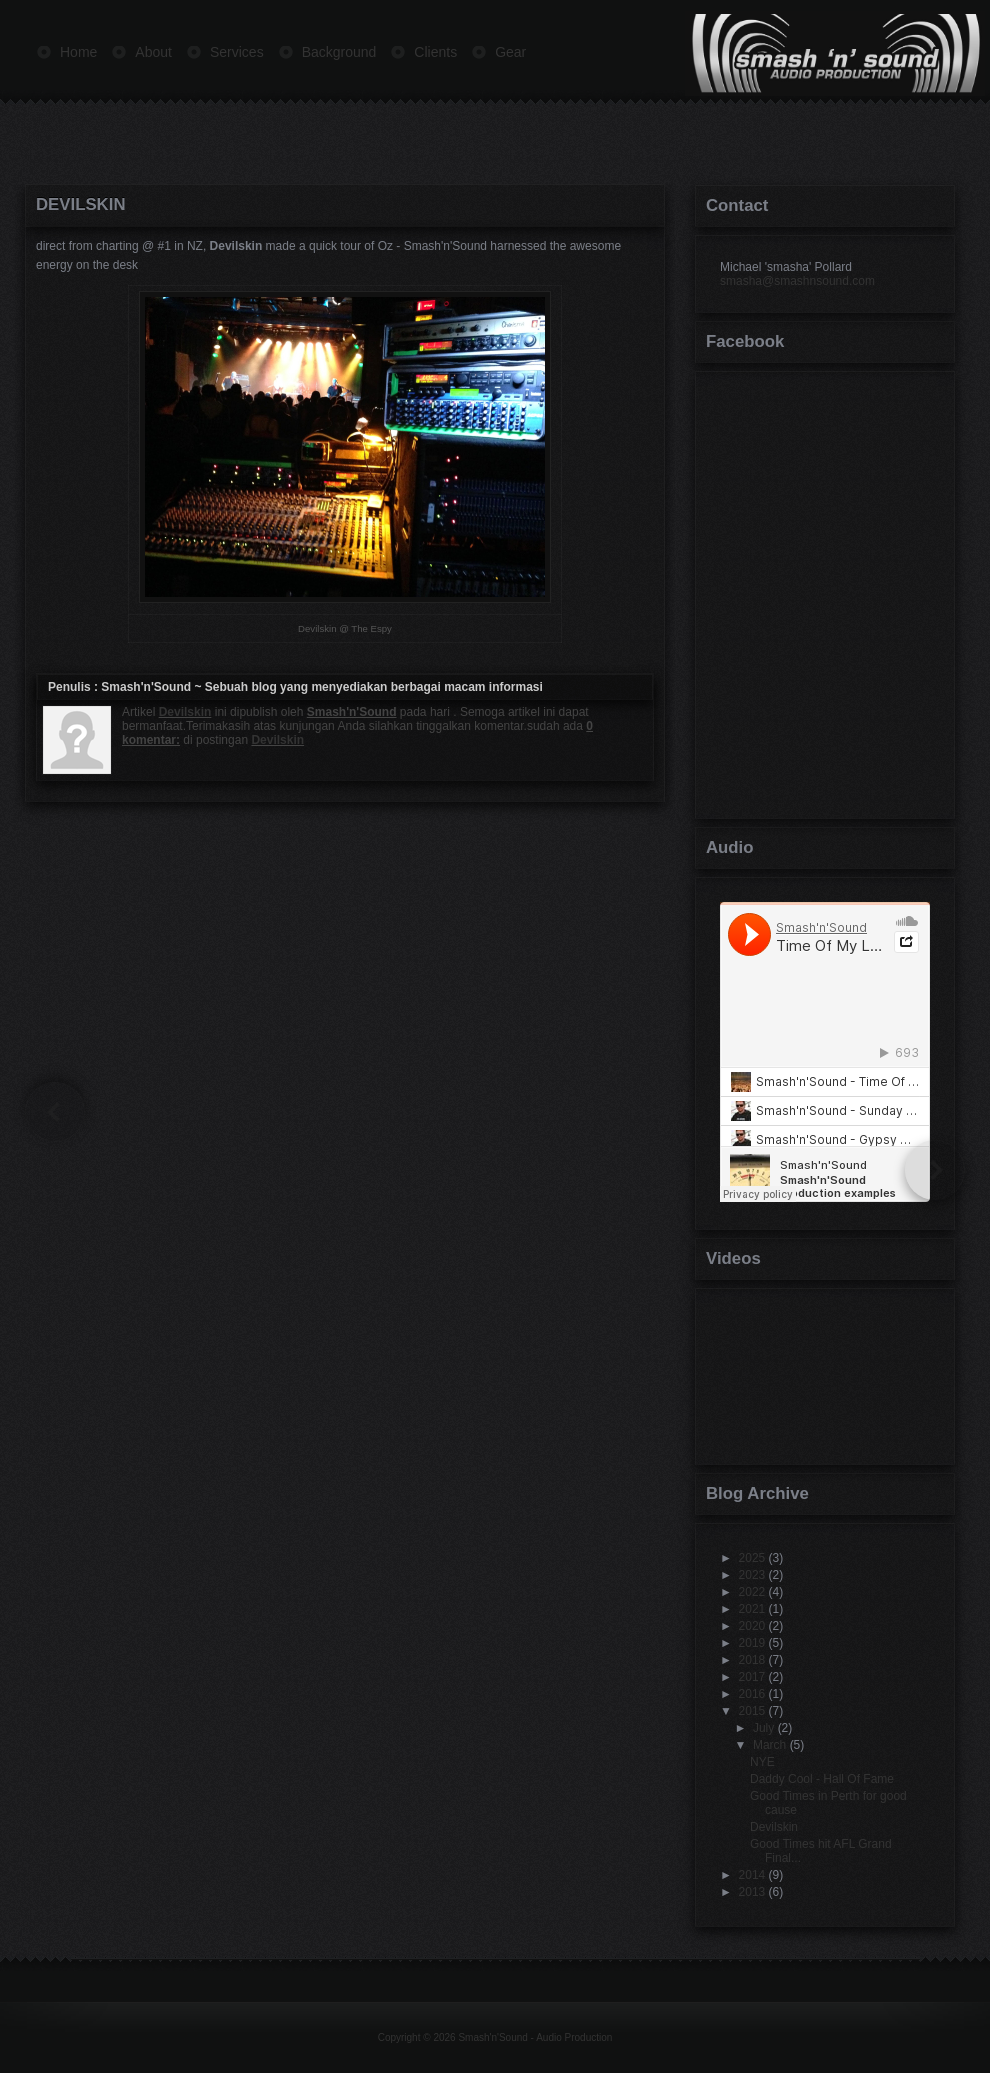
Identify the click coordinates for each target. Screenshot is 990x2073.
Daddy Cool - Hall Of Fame (822, 1779)
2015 (752, 1711)
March (769, 1745)
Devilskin (81, 204)
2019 (752, 1643)
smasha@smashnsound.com (797, 281)
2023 (752, 1575)
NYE (762, 1762)
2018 (752, 1660)
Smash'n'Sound (146, 687)
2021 (752, 1609)
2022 (752, 1592)
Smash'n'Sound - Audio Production (535, 2037)
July (763, 1728)
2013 (752, 1892)
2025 (752, 1558)
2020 (752, 1626)
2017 (752, 1677)
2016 (752, 1694)
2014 (752, 1875)
